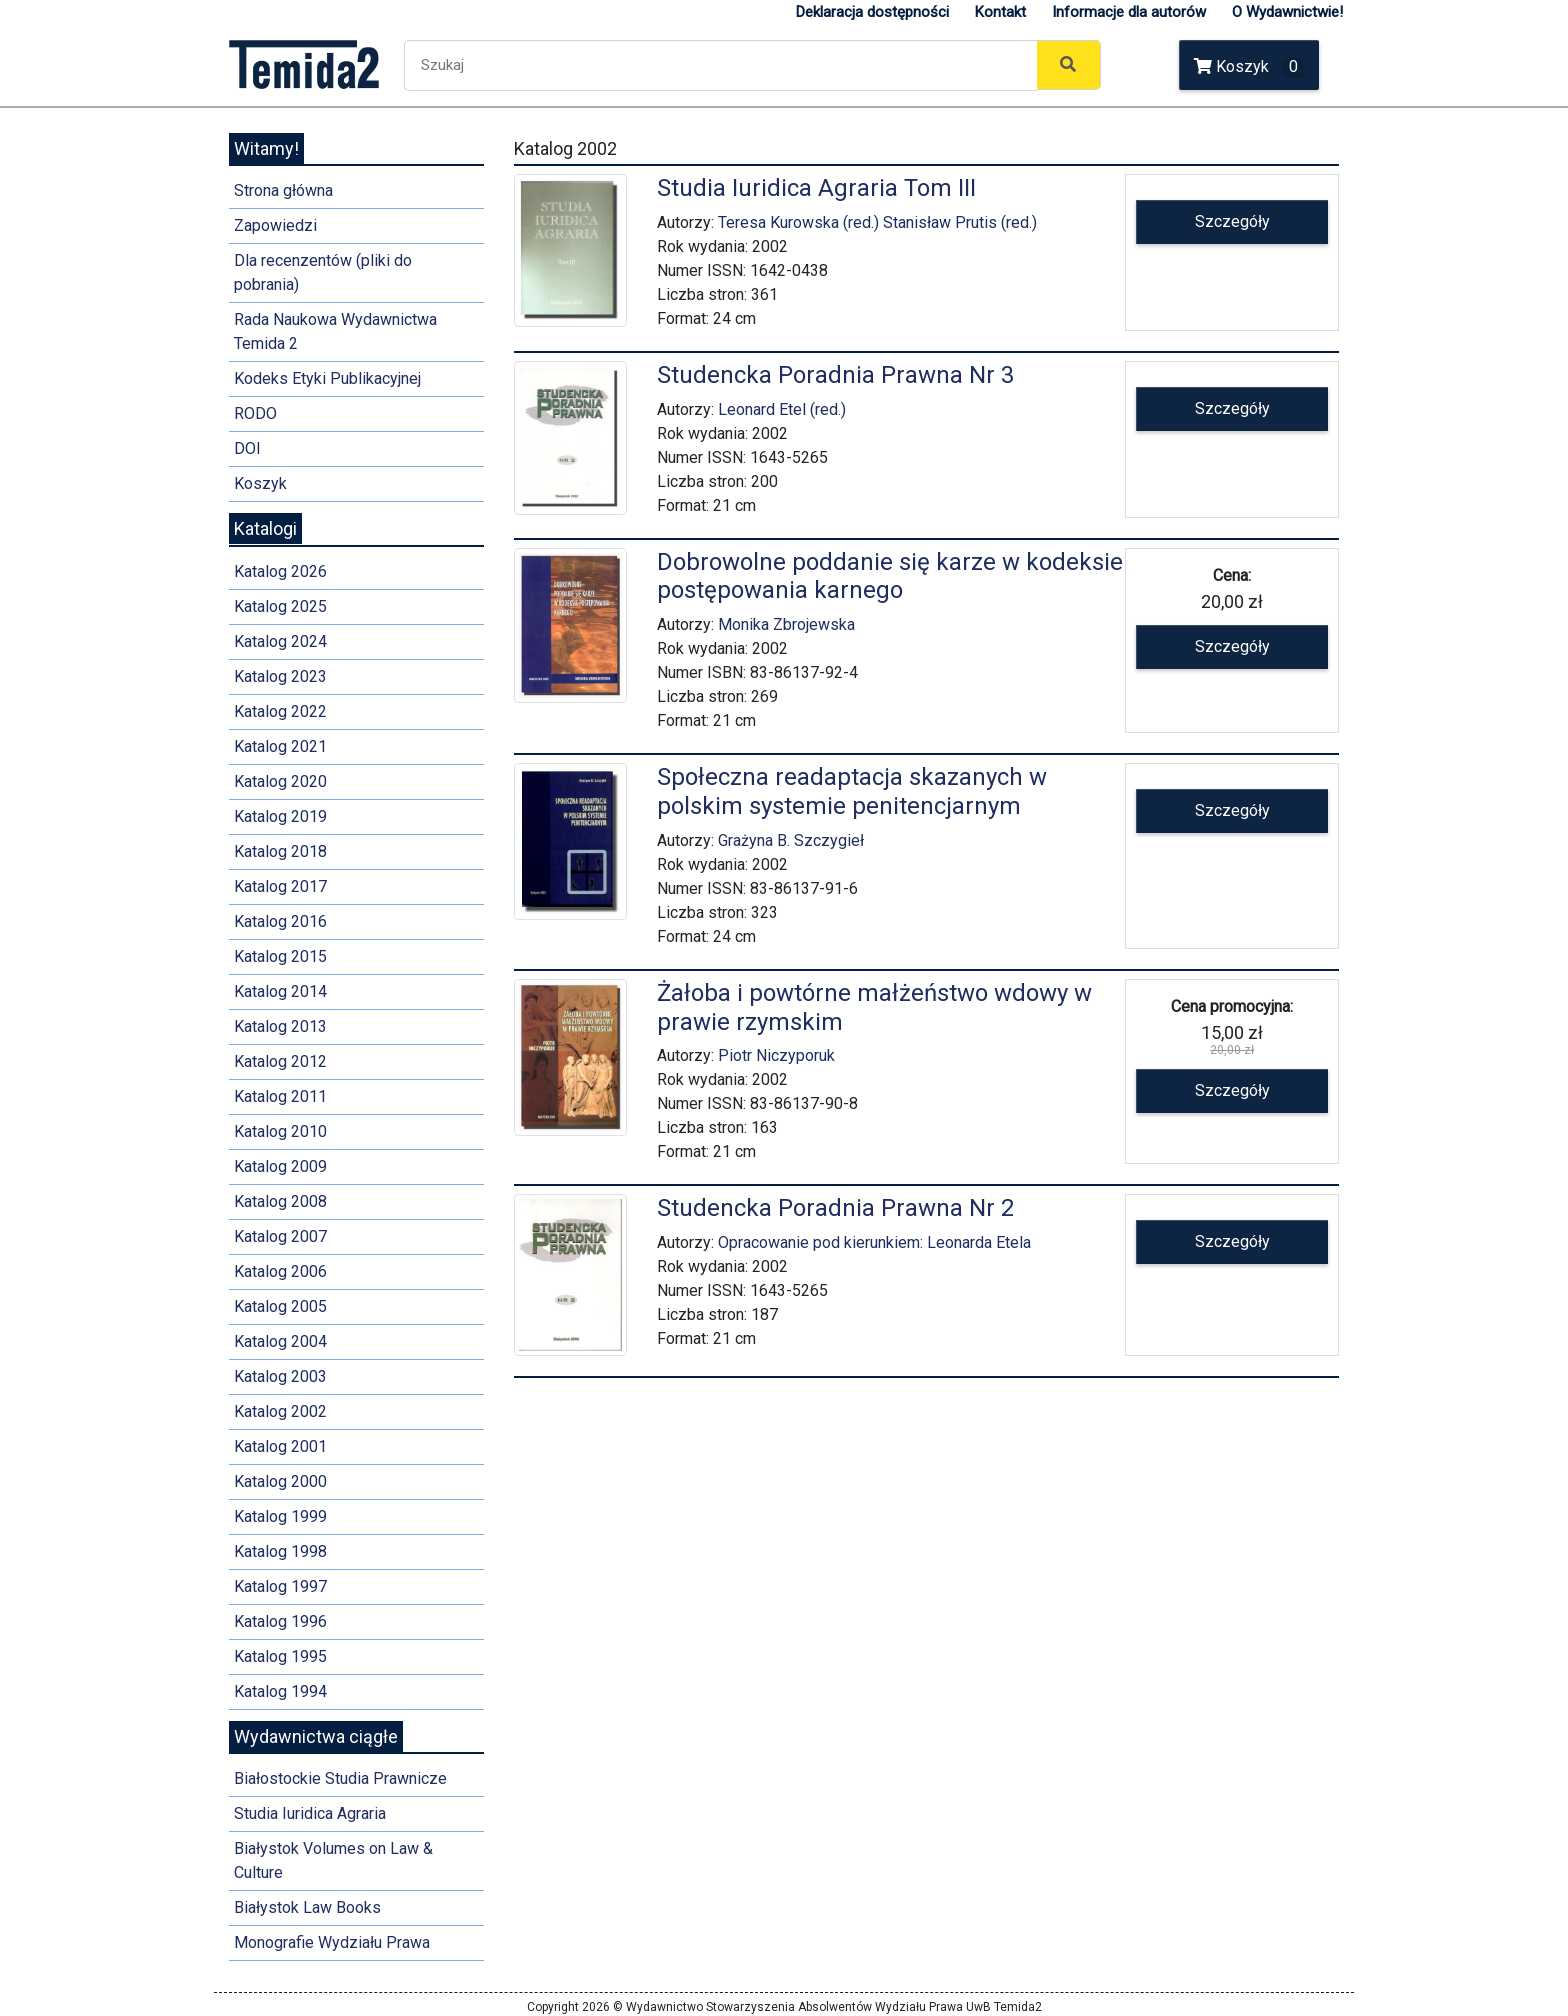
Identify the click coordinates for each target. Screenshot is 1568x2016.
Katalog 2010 (280, 1131)
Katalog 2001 (280, 1446)
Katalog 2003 (280, 1376)
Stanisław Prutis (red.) (960, 222)
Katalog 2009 (280, 1166)
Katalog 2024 (280, 641)
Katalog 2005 (280, 1306)
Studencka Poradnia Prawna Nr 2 (835, 1208)
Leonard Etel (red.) (782, 409)
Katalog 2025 (280, 606)
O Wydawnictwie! (1287, 12)
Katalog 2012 (280, 1061)
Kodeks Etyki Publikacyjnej (327, 378)
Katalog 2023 (280, 676)
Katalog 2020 (280, 781)
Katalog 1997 (280, 1586)
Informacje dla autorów (1129, 12)
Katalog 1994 (280, 1691)
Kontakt (1000, 12)
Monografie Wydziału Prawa (332, 1942)
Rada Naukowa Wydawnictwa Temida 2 (335, 331)
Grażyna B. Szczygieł (791, 840)
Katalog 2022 (280, 711)
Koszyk (1249, 67)
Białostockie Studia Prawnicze (340, 1778)
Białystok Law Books (307, 1907)
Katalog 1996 (280, 1621)
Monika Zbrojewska (786, 624)
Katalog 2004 (280, 1341)
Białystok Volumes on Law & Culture (333, 1860)
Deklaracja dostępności (872, 12)
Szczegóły (1232, 221)
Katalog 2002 (280, 1411)
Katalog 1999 (280, 1516)
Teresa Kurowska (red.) (798, 222)
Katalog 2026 (280, 571)
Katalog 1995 (280, 1656)
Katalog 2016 (280, 921)
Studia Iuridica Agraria (310, 1813)
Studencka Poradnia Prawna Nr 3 (835, 375)
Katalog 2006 (280, 1271)
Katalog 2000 (280, 1481)
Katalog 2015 (280, 956)
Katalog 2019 (280, 816)
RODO (255, 413)
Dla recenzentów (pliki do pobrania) (323, 272)
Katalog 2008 (280, 1201)
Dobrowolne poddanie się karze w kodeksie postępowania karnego (890, 576)
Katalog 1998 (280, 1551)
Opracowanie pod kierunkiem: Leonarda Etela (874, 1242)
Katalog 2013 (280, 1026)
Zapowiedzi (275, 225)
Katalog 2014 (280, 991)
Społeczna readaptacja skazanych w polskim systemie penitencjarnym (852, 791)
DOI (247, 448)
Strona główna (283, 190)
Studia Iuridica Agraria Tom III (816, 188)
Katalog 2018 (280, 851)
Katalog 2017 (280, 886)
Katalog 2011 (280, 1096)
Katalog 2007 (280, 1236)
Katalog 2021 (280, 746)
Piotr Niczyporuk (776, 1055)
